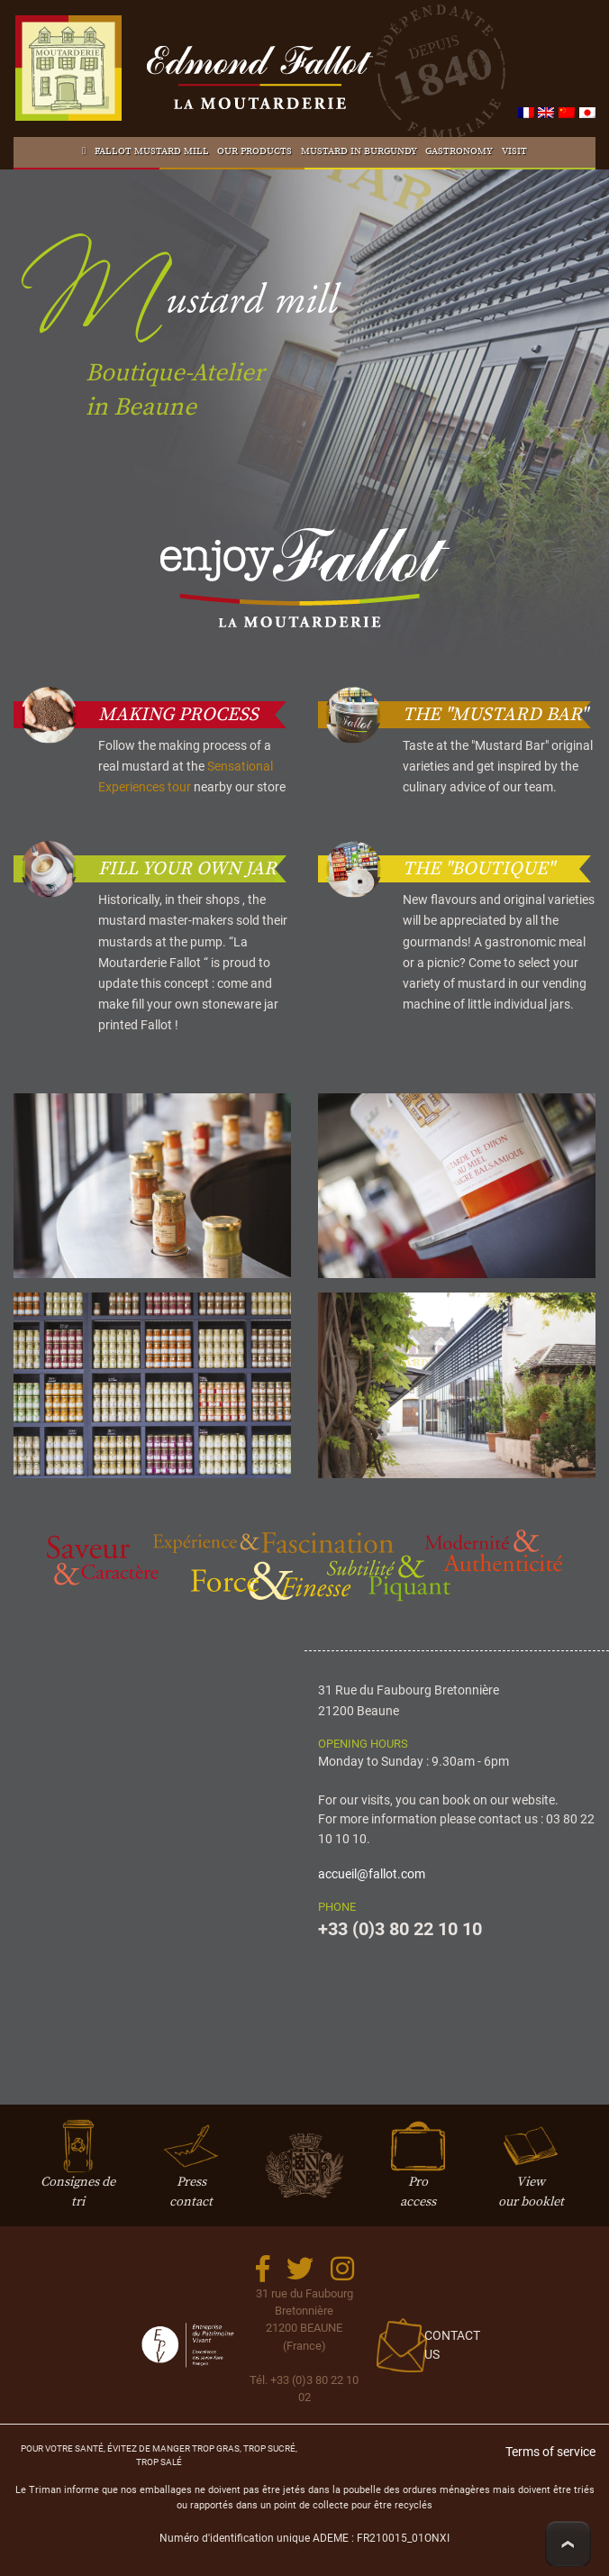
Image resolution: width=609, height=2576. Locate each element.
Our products (254, 151)
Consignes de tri (78, 2174)
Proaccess (418, 2174)
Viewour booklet (531, 2174)
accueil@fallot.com (371, 1874)
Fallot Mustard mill (152, 151)
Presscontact (191, 2174)
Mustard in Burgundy (359, 151)
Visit (514, 151)
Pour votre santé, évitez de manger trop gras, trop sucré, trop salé (159, 2455)
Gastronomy (459, 151)
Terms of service (550, 2452)
